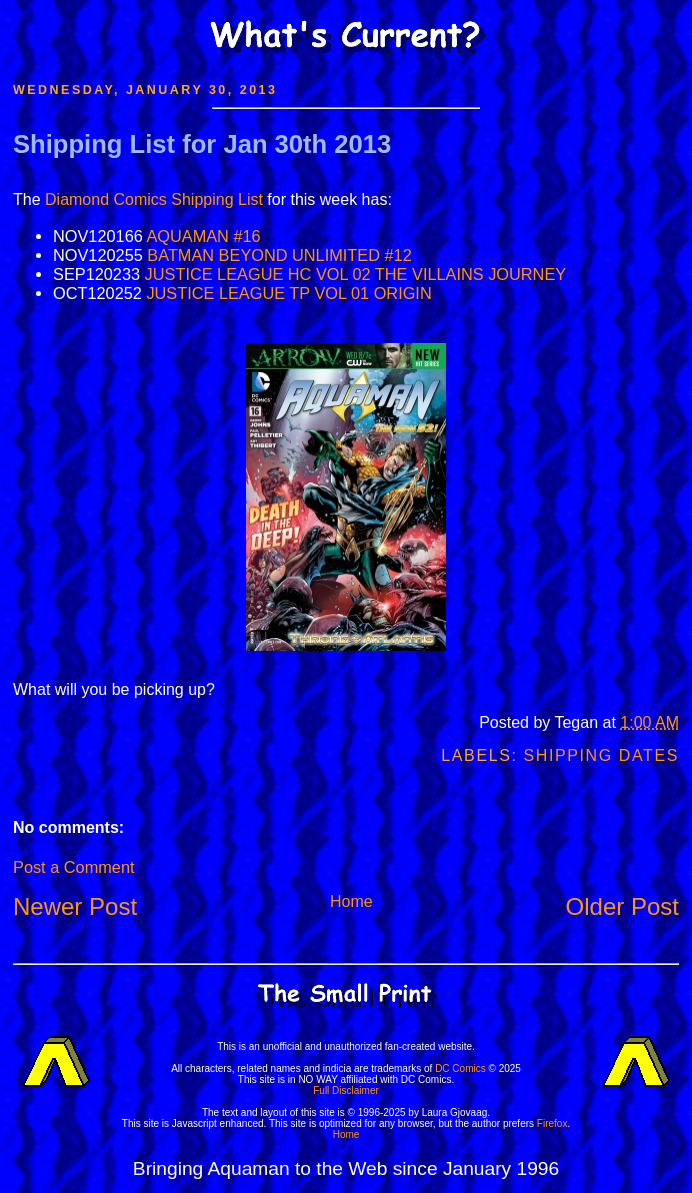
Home (351, 901)
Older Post (622, 906)
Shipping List (217, 199)
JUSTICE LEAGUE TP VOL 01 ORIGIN (288, 293)
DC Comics (460, 1068)
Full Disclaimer (346, 1090)
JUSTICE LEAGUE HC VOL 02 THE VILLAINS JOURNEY (356, 274)
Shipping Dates (601, 755)
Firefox (552, 1123)
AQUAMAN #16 (203, 236)
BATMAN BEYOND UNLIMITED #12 (279, 255)
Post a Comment (73, 867)
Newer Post (75, 906)
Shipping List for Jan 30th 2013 (202, 144)
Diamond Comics (106, 199)
